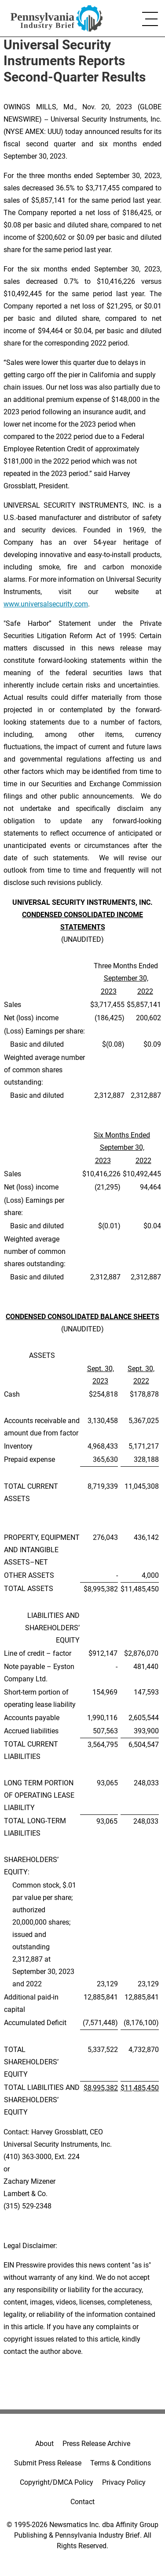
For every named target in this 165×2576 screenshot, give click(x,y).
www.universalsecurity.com (46, 604)
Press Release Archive (96, 2443)
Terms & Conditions (120, 2463)
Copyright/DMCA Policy (56, 2482)
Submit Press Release (47, 2463)
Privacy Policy (124, 2482)
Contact (82, 2502)
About (44, 2443)
